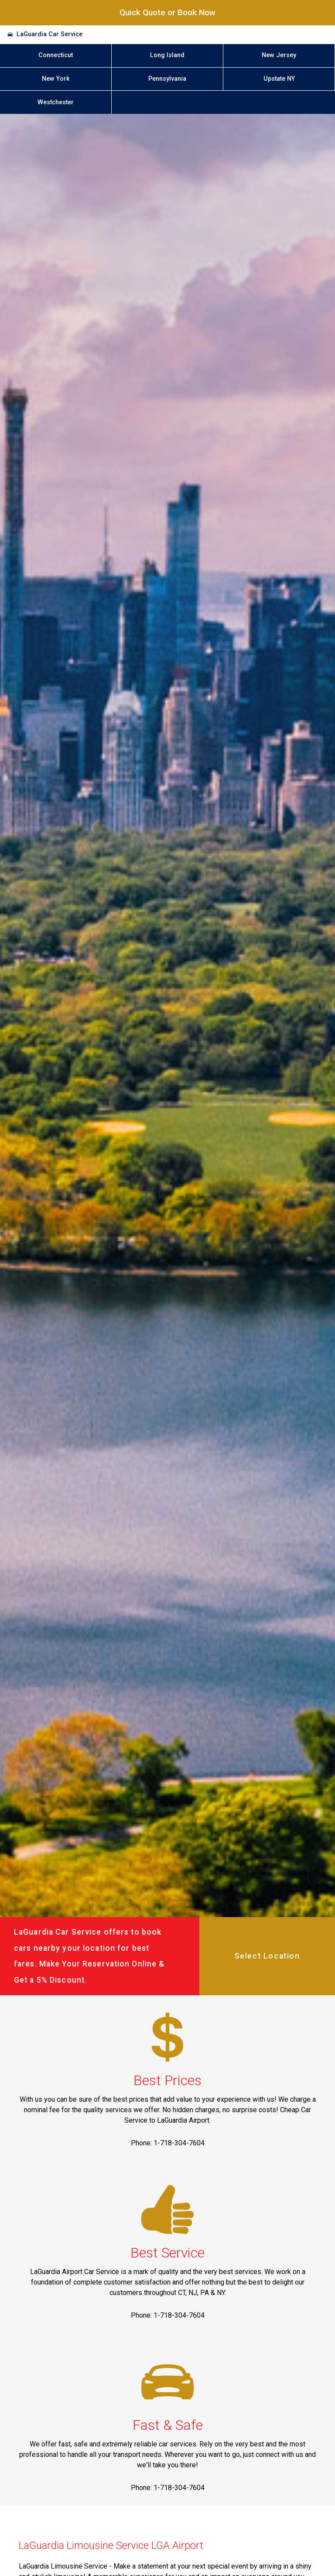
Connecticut (55, 55)
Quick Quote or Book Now (167, 12)
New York (56, 78)
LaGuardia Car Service (49, 34)
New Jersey (279, 55)
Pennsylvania (167, 78)
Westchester (56, 102)
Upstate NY (279, 78)
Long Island (167, 55)
